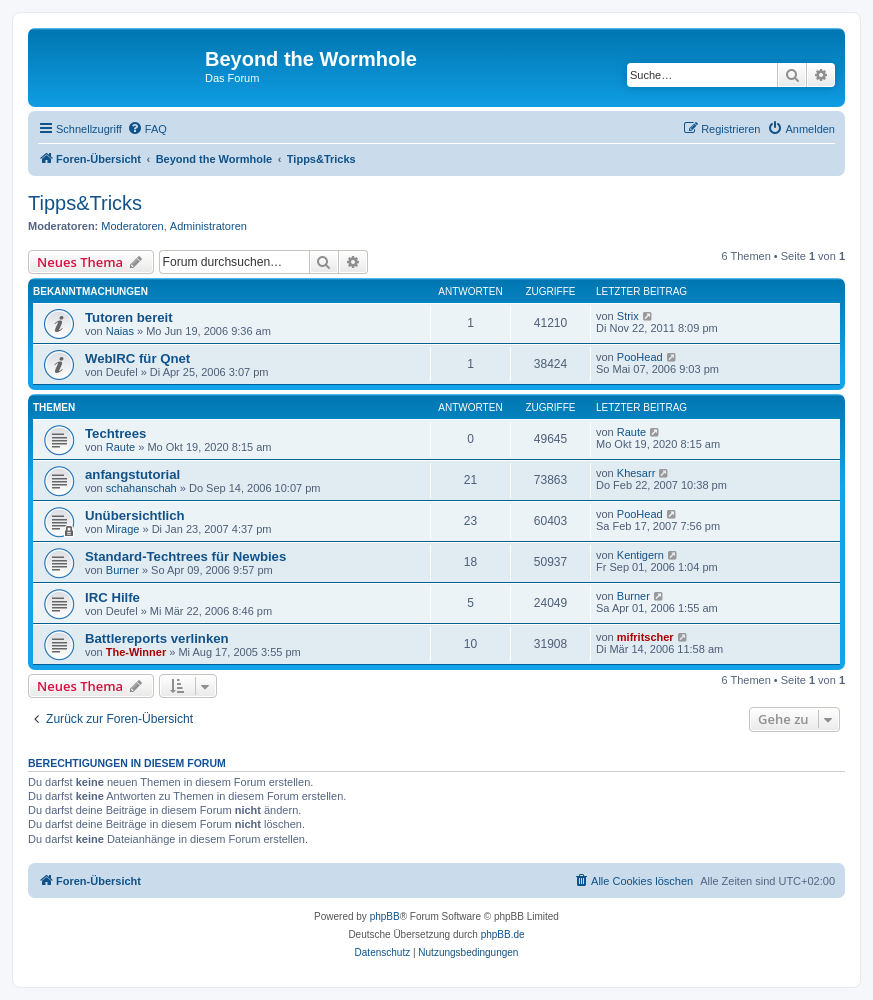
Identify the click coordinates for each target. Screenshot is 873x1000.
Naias (120, 331)
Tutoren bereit (129, 317)
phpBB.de (503, 934)
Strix (628, 316)
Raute (120, 447)
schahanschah (141, 488)
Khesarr (636, 473)
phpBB (385, 916)
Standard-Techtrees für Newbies (185, 556)
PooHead (640, 357)
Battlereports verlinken (157, 638)
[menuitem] (147, 129)
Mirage (123, 529)
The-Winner (136, 652)
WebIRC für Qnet (137, 358)
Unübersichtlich (135, 515)
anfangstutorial (132, 474)
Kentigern (640, 555)
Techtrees (115, 433)
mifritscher (645, 637)
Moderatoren (132, 226)
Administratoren (208, 226)
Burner (122, 570)
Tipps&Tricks (85, 203)
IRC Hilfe (112, 597)
